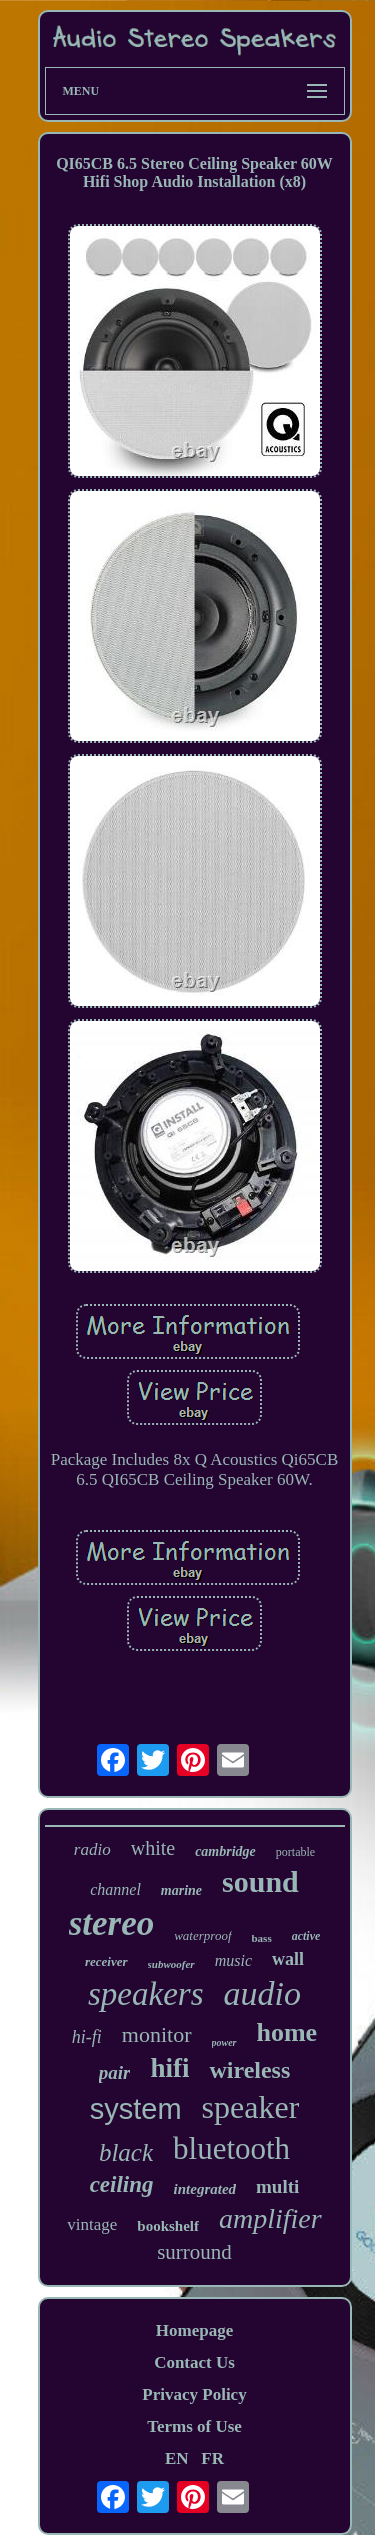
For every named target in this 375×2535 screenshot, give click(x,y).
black (126, 2152)
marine (181, 1890)
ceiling (122, 2184)
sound (260, 1881)
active (306, 1936)
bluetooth (231, 2148)
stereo (112, 1923)
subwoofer (171, 1964)
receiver (106, 1961)
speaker (251, 2107)
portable (295, 1852)
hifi (169, 2068)
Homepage (194, 2330)
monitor (157, 2034)
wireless (249, 2070)
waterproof (202, 1935)
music (233, 1960)
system (136, 2109)
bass (262, 1938)
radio (92, 1849)
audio (262, 1993)
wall (288, 1959)
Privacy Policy (194, 2394)
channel (115, 1889)
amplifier (270, 2218)
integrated (205, 2189)
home (287, 2032)
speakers (145, 1994)
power (224, 2042)
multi (277, 2186)
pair (115, 2072)
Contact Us (194, 2362)
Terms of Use (194, 2426)
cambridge (225, 1851)
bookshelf (168, 2226)
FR (212, 2458)
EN (177, 2458)
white (153, 1848)
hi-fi (87, 2037)
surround (194, 2252)
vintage (92, 2224)
